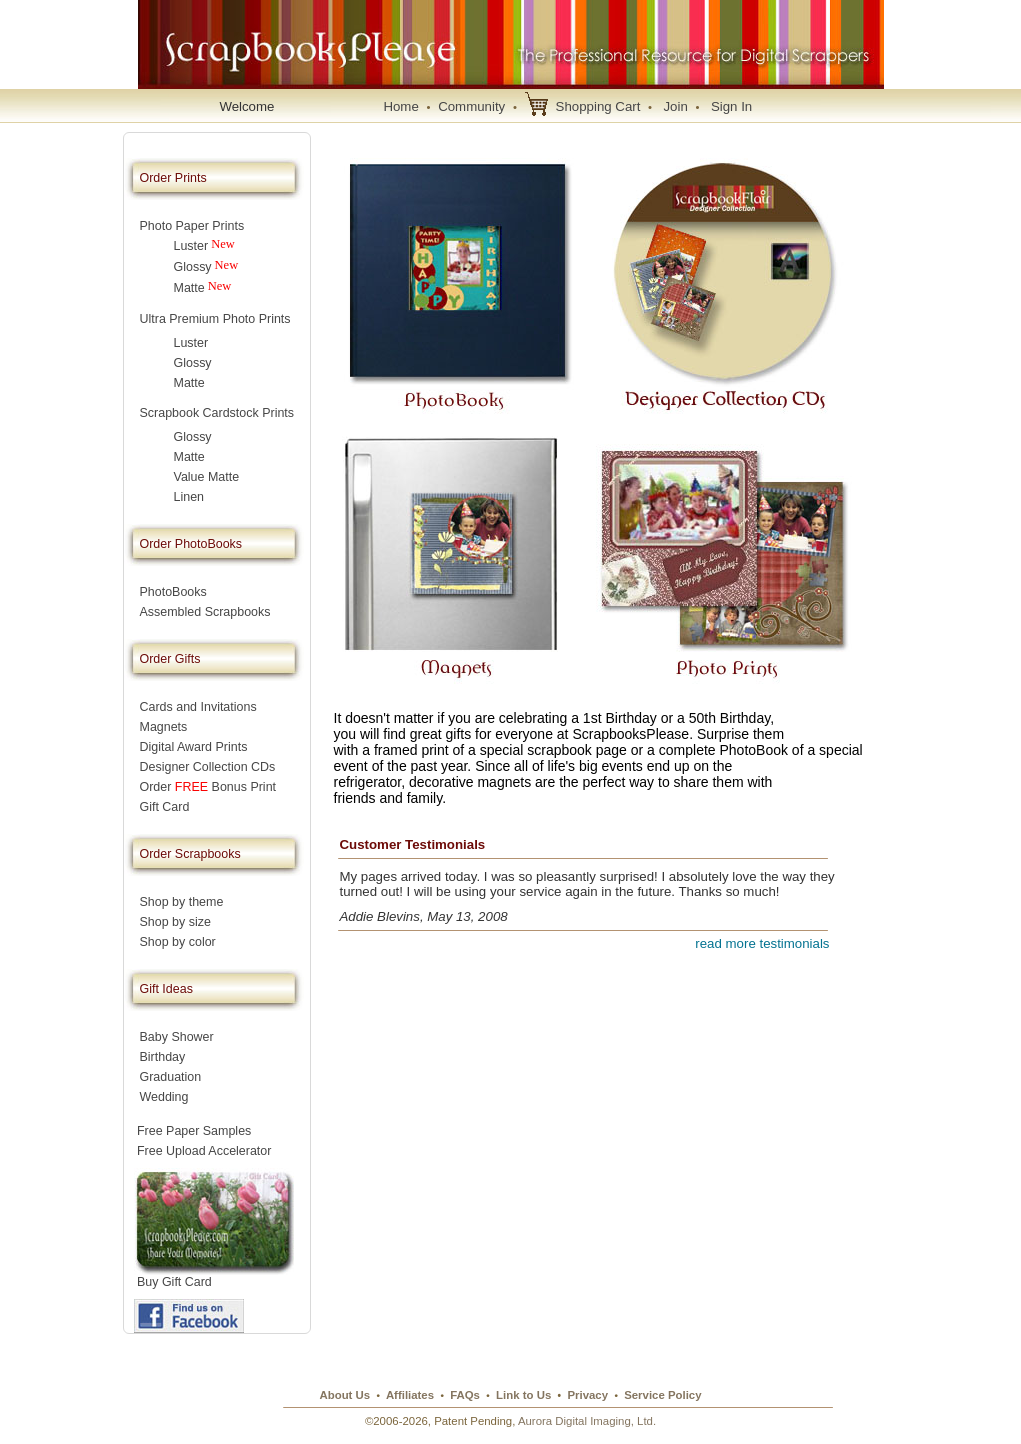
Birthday (163, 1057)
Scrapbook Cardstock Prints (217, 413)
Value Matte (207, 477)
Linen (189, 497)
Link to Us (523, 1395)
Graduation (171, 1077)
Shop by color (178, 942)
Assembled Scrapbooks (205, 612)
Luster (191, 246)
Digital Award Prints (194, 747)
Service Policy (662, 1395)
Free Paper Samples (194, 1131)
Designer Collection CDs (208, 767)
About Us (344, 1395)
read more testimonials (762, 943)
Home (400, 106)
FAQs (465, 1395)
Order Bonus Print (208, 787)
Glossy (193, 267)
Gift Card (165, 807)
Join (675, 106)
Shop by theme (182, 902)
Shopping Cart (598, 106)
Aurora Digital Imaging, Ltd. (587, 1421)
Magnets (164, 727)
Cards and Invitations (198, 707)
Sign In (731, 106)
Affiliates (410, 1395)
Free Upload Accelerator (204, 1151)
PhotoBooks (173, 592)
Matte (189, 288)
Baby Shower (177, 1037)
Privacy (587, 1395)
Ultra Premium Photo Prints (215, 319)
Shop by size (175, 922)
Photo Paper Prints (192, 226)
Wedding (164, 1097)
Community (471, 106)
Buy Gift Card (175, 1282)
